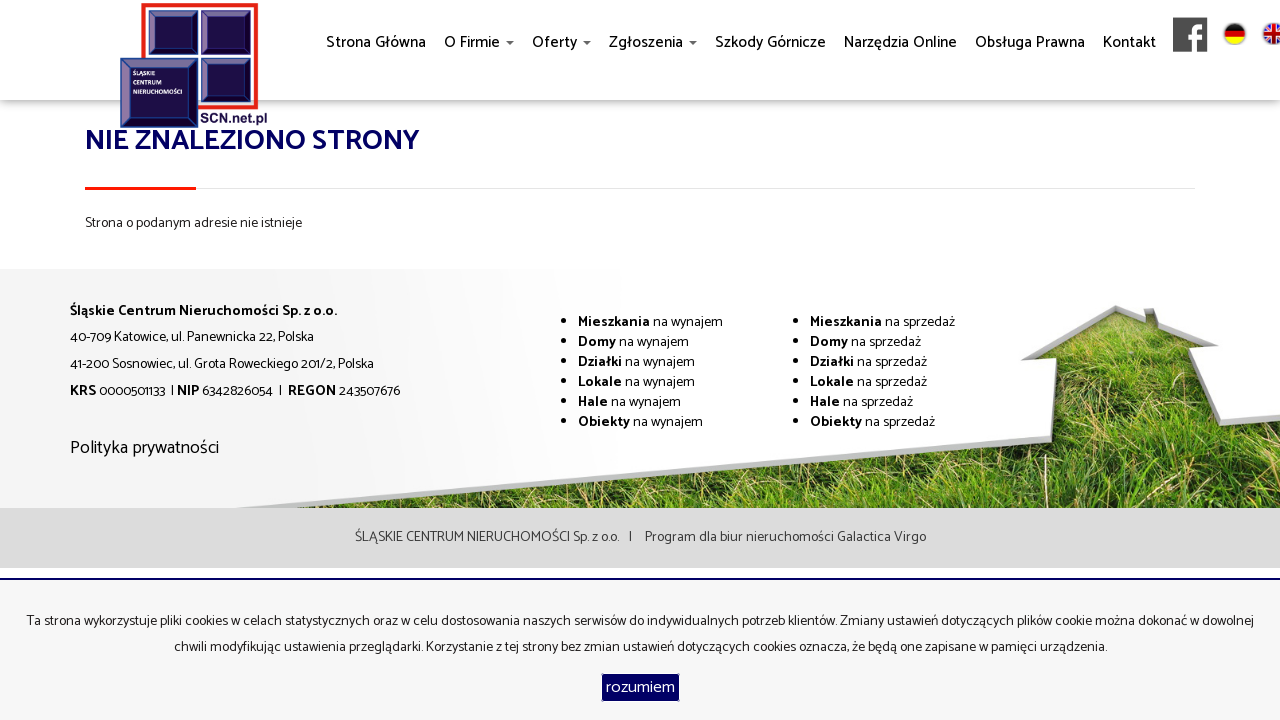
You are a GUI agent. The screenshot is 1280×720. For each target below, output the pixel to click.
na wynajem (650, 322)
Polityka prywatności (144, 448)
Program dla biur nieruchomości (741, 537)
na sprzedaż (882, 322)
